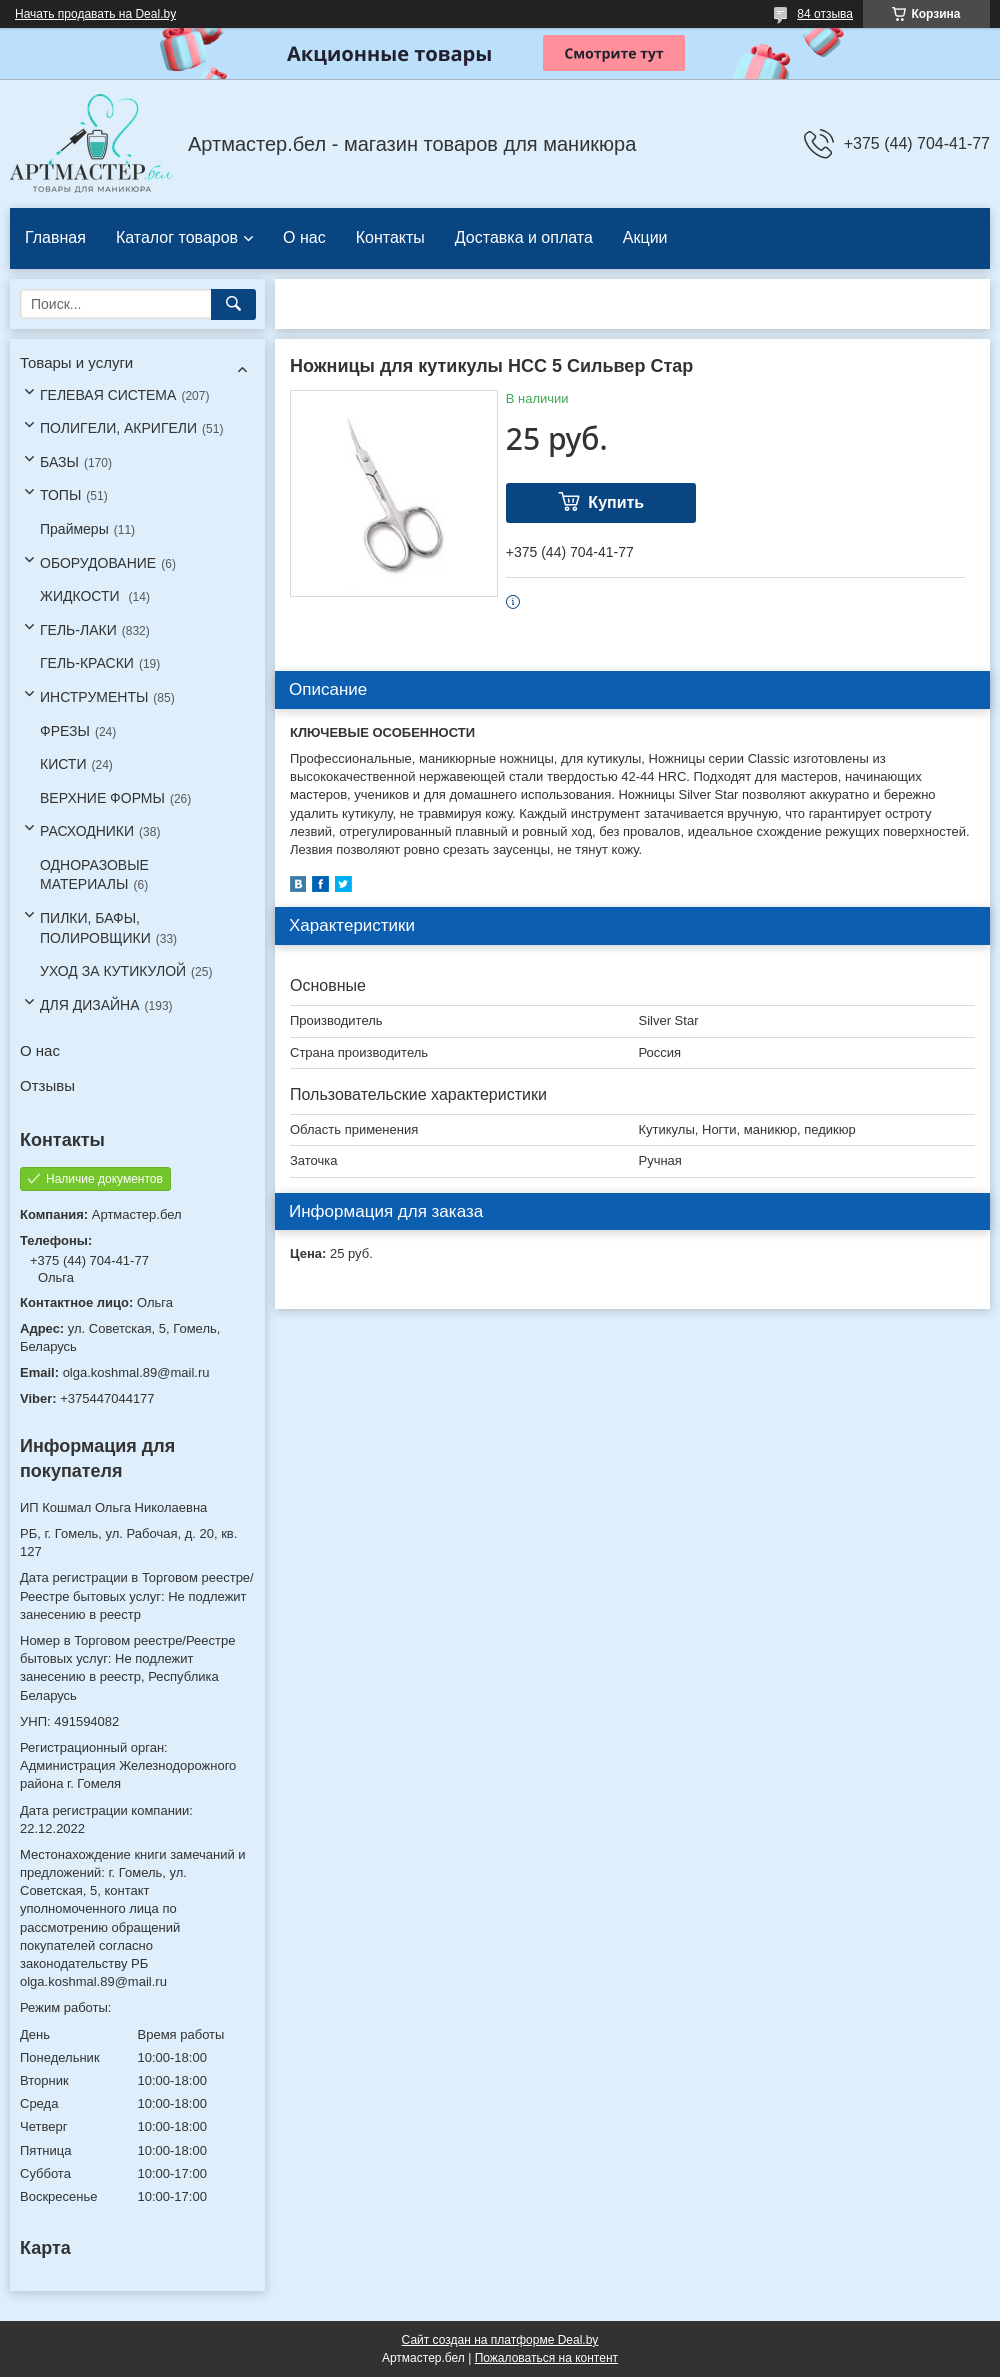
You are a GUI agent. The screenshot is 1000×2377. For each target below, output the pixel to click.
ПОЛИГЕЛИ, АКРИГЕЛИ (118, 428)
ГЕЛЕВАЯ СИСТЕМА (108, 395)
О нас (304, 237)
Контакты (390, 237)
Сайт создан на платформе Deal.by (500, 2340)
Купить (616, 502)
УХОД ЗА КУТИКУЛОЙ (113, 971)
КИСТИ (63, 764)
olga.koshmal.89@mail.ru (136, 1372)
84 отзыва (825, 14)
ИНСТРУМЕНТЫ (94, 697)
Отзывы (47, 1085)
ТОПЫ (60, 495)
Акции (645, 237)
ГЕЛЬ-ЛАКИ (78, 630)
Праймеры (74, 529)
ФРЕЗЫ (65, 731)
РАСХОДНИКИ (87, 831)
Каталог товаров (177, 237)
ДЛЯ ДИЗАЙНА (90, 1005)
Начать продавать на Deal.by (95, 14)
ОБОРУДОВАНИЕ (98, 563)
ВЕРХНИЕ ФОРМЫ (102, 798)
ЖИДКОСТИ (82, 596)
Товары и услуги (76, 362)
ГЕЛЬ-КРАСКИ (87, 663)
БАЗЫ (59, 462)
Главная (55, 237)
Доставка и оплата (524, 237)
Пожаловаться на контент (546, 2358)
